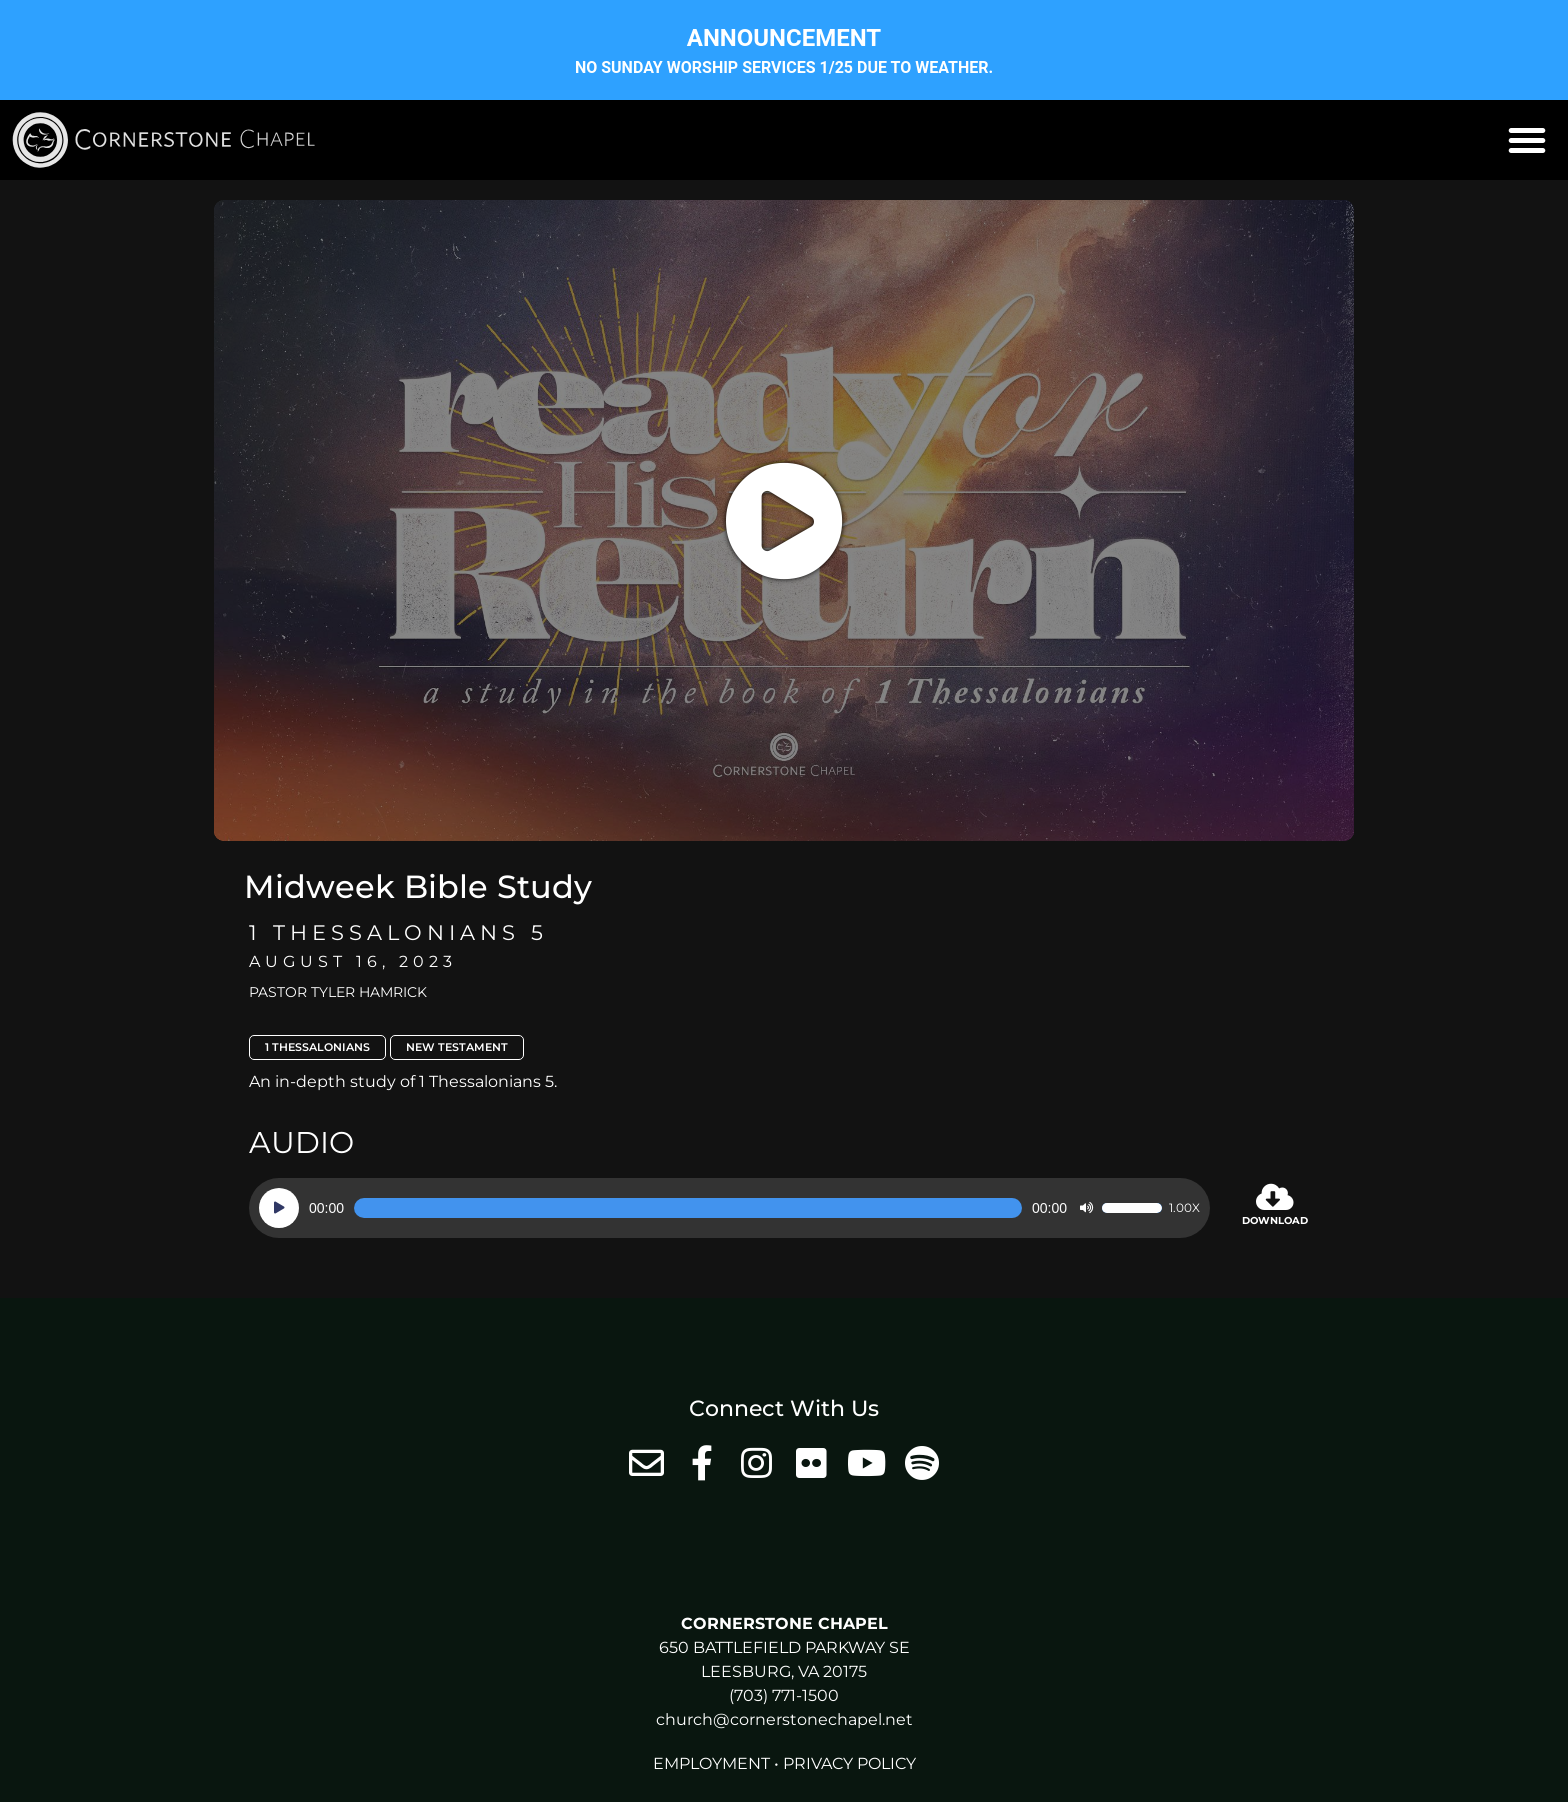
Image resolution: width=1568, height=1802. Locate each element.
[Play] (279, 1208)
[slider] (688, 1208)
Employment (711, 1763)
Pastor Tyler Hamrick (338, 992)
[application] (729, 1208)
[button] (1527, 140)
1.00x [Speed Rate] (1184, 1208)
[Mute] (1086, 1208)
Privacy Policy (849, 1763)
